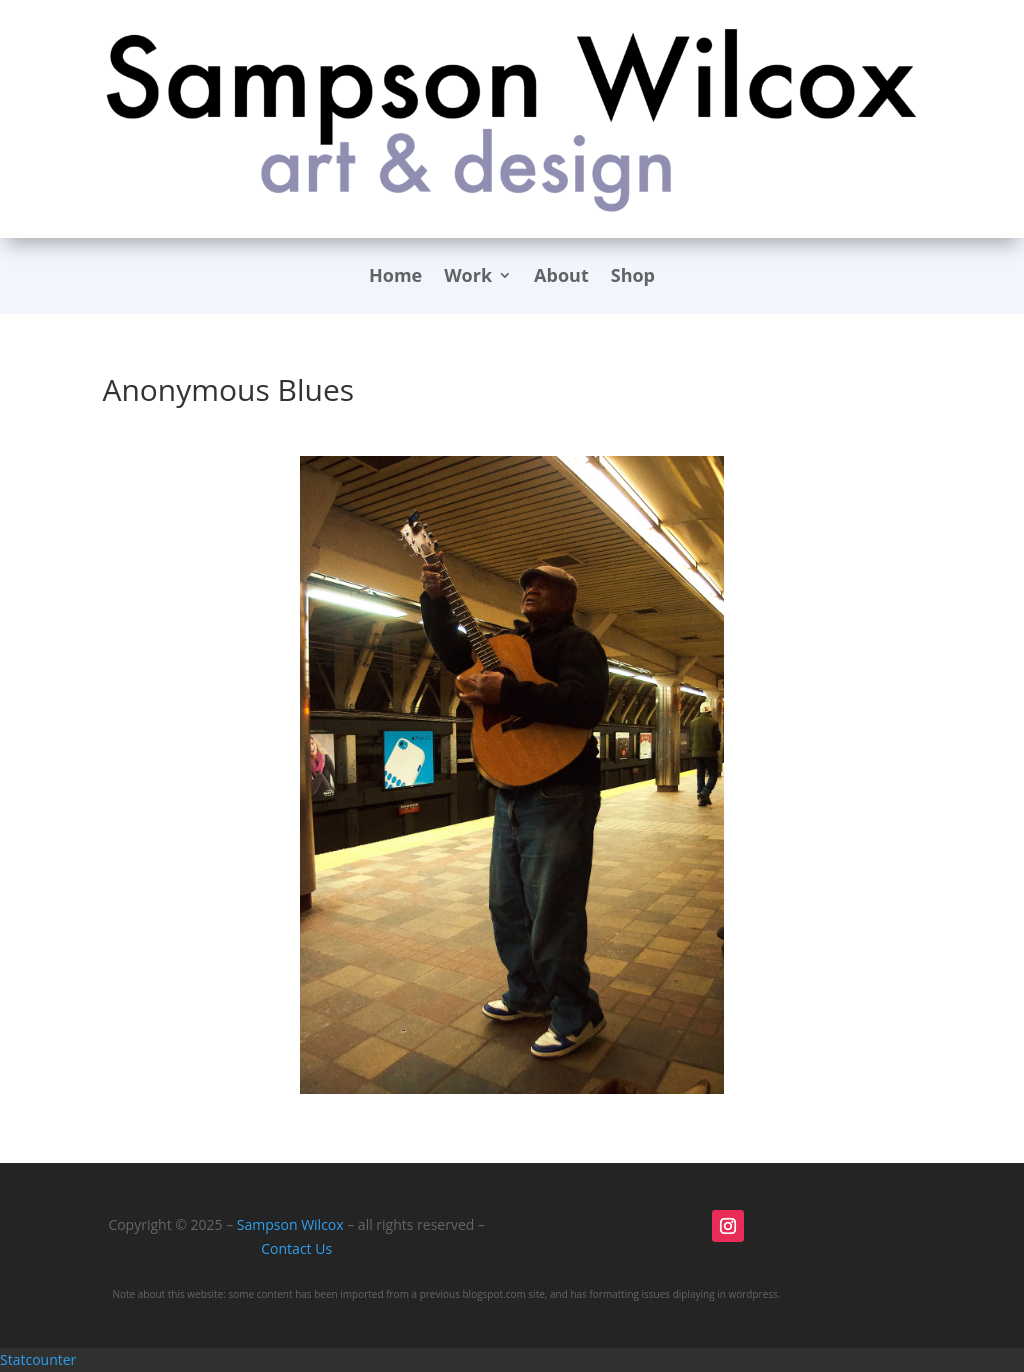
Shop (633, 277)
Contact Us (296, 1248)
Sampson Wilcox (290, 1224)
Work (468, 277)
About (561, 277)
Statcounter (38, 1359)
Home (395, 277)
